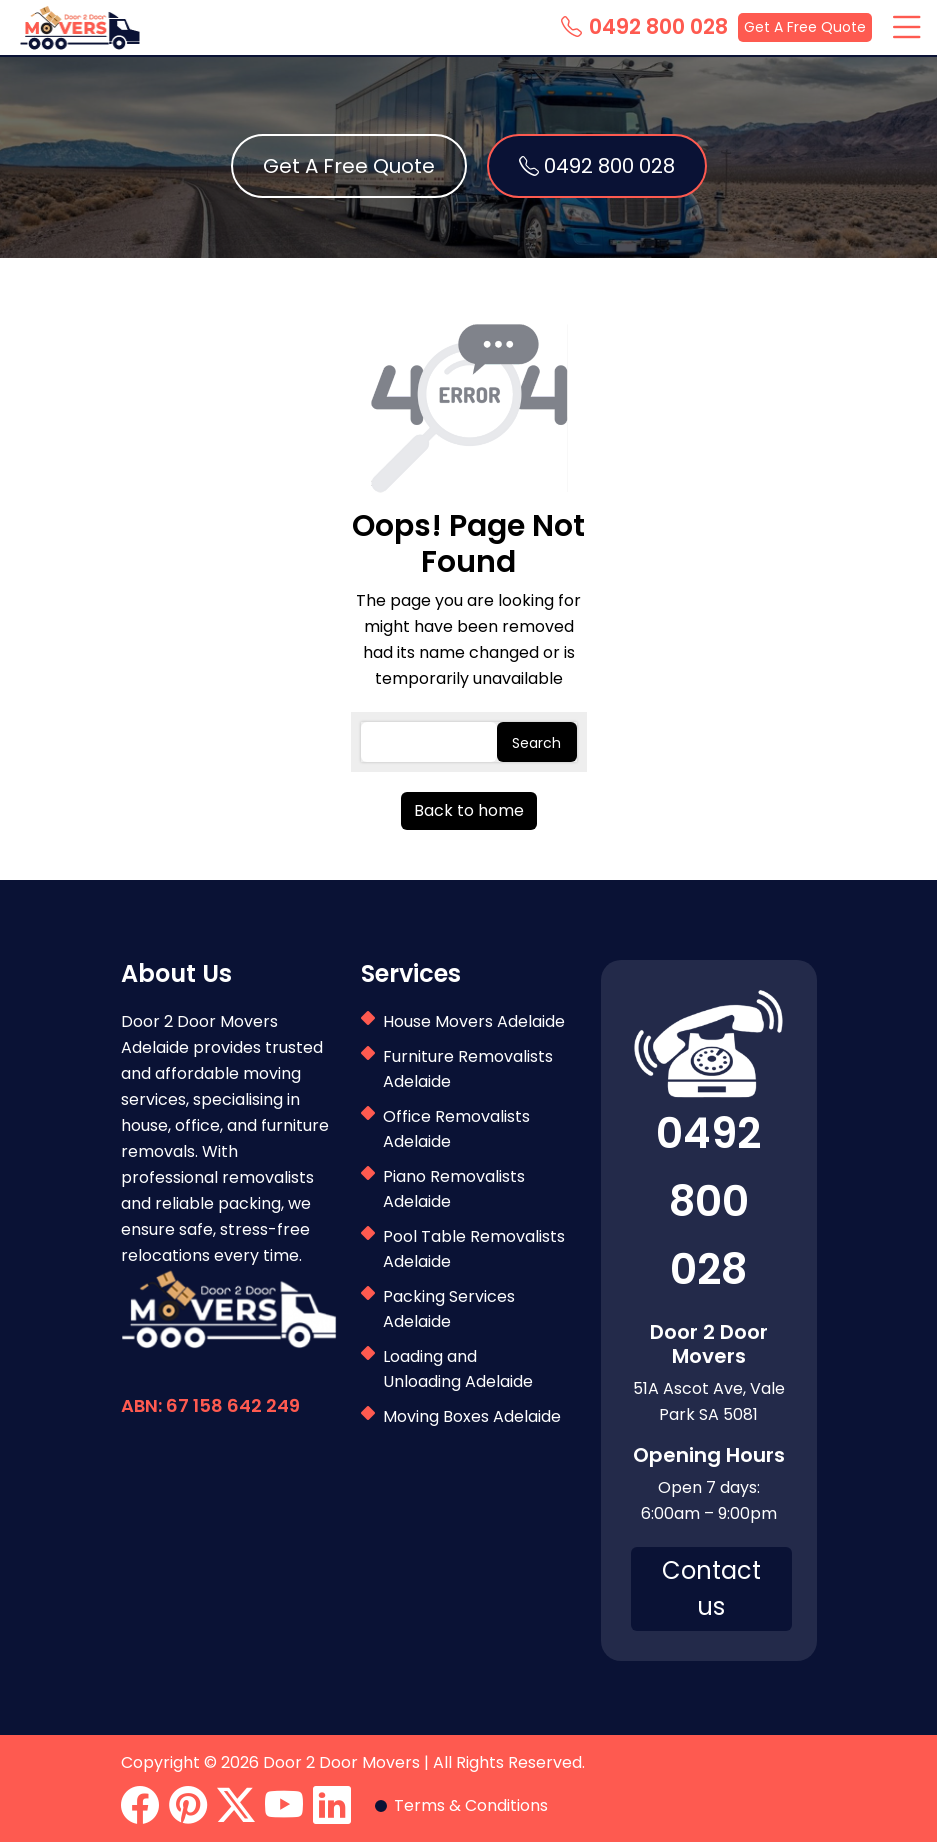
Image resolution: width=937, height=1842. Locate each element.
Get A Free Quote (805, 27)
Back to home (469, 810)
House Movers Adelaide (474, 1021)
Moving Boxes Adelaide (472, 1416)
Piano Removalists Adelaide (454, 1189)
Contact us (711, 1588)
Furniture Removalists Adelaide (468, 1069)
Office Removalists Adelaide (456, 1129)
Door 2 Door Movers (341, 1762)
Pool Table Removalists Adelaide (474, 1249)
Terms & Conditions (471, 1805)
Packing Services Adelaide (449, 1309)
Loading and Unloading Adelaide (458, 1369)
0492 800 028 (644, 27)
